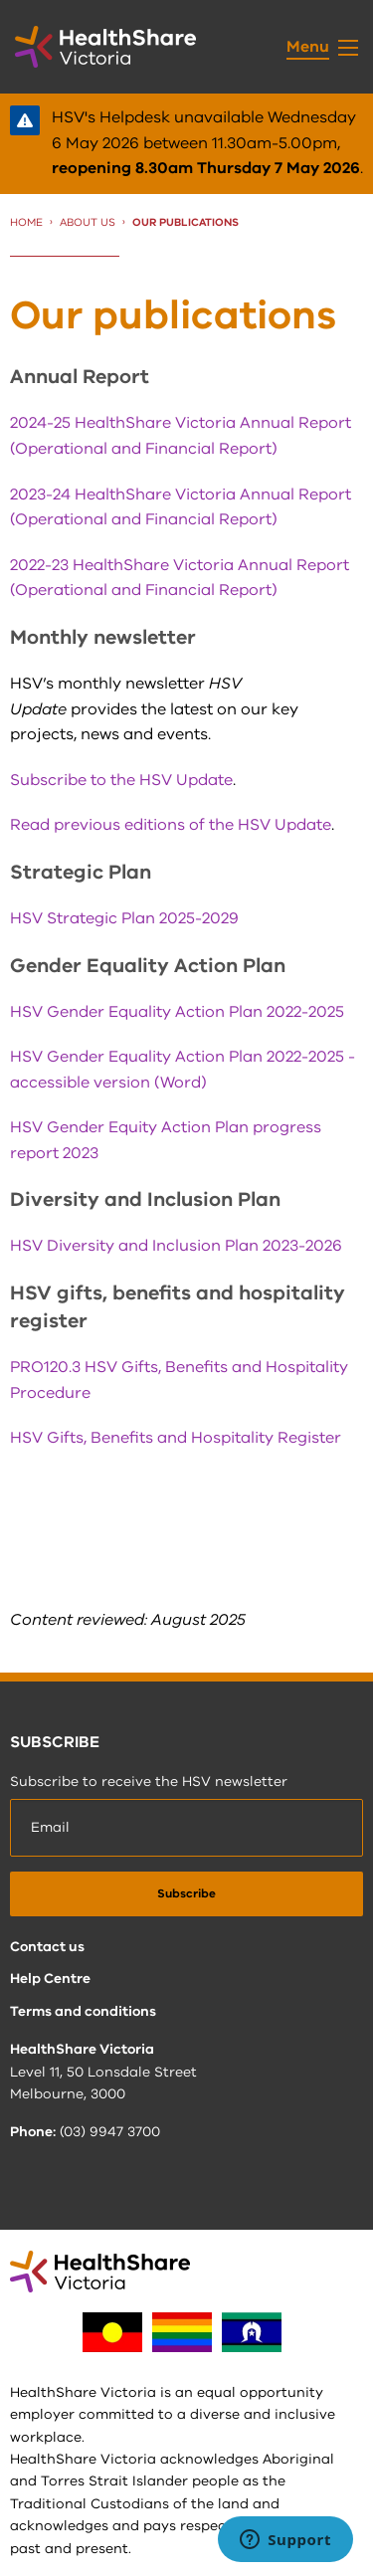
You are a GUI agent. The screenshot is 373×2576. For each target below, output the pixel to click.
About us (87, 222)
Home (26, 222)
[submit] (186, 1894)
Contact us (47, 1946)
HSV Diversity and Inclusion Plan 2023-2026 (176, 1246)
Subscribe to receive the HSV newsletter (148, 1781)
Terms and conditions (83, 2011)
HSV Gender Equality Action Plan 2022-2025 (177, 1012)
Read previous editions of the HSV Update (170, 825)
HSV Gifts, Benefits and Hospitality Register (175, 1438)
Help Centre (50, 1978)
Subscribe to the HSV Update (121, 780)
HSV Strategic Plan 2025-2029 (124, 918)
